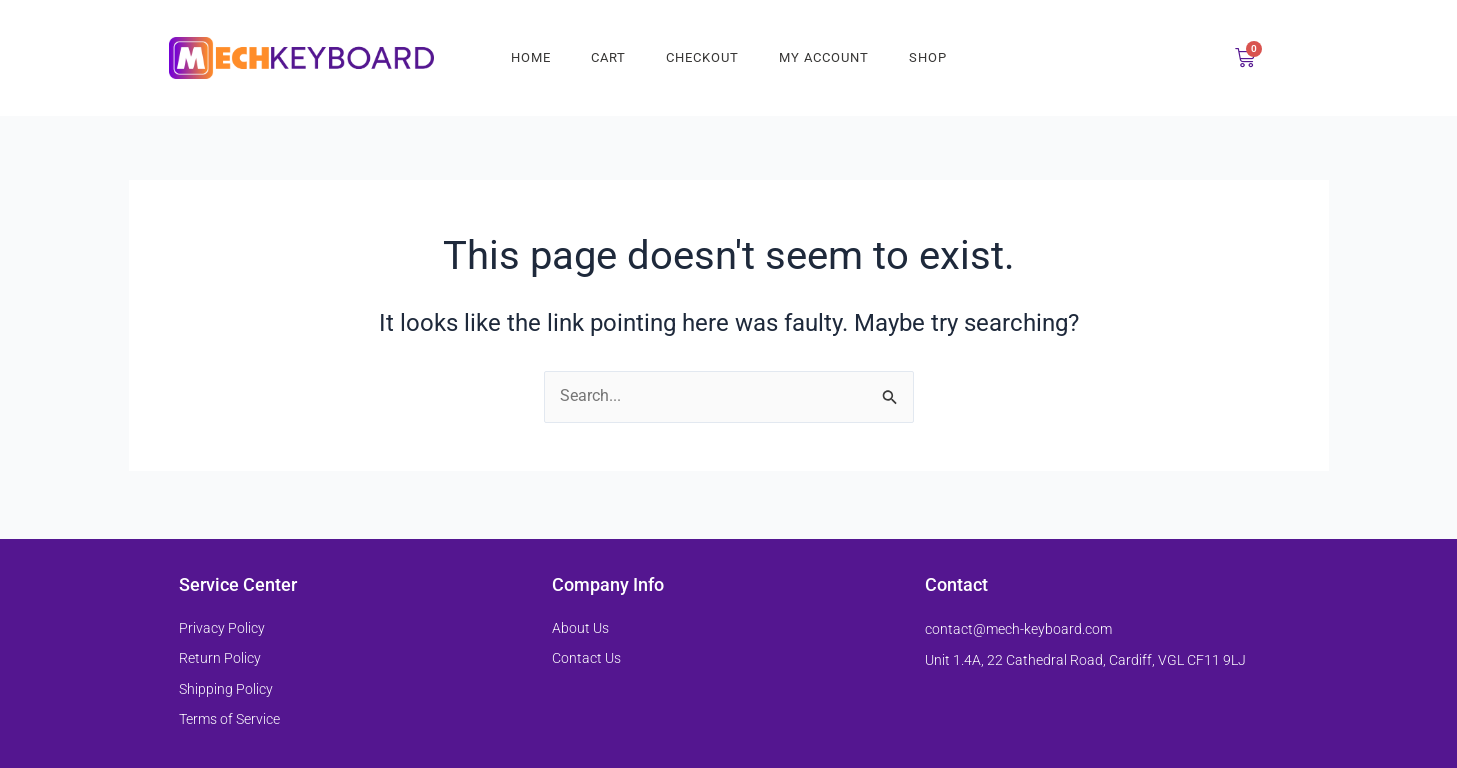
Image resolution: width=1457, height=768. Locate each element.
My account (824, 57)
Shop (928, 57)
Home (531, 57)
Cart (608, 57)
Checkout (702, 57)
